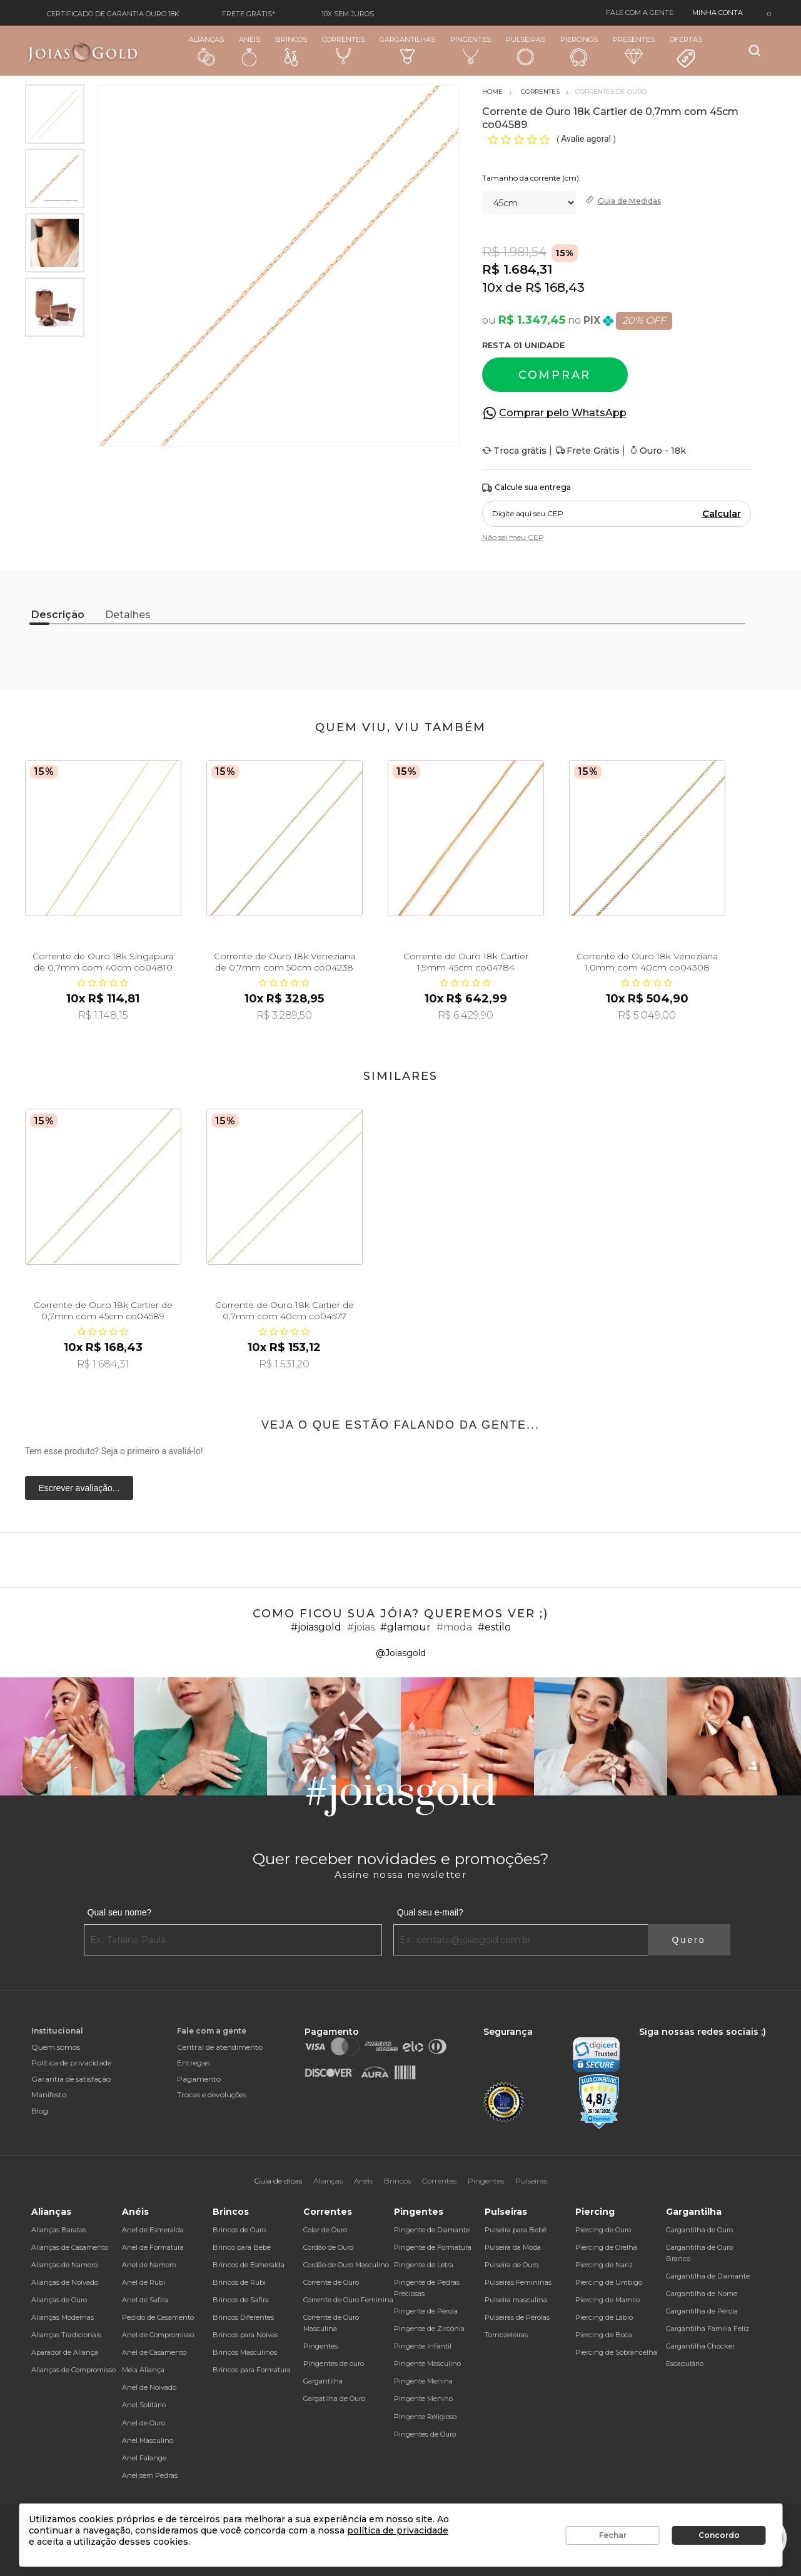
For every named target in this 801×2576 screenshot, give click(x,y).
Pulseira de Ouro (511, 2264)
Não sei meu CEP (513, 537)
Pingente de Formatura (432, 2247)
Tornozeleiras (506, 2334)
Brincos (291, 50)
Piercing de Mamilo (607, 2299)
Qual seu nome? (120, 1912)
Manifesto (48, 2094)
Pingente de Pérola (426, 2311)
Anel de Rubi (143, 2282)
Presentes (634, 49)
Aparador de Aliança (64, 2352)
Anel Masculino (147, 2440)
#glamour (405, 1627)
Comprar (554, 375)
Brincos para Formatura (252, 2369)
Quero (689, 1940)
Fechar (613, 2535)
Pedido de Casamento (158, 2317)
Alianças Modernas (62, 2317)
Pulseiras (525, 51)
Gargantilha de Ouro (699, 2229)
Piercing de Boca (603, 2334)
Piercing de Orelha (606, 2247)
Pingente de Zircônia (429, 2328)
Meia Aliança (143, 2369)
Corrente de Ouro (331, 2282)
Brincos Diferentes (243, 2317)
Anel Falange (144, 2458)
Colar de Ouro (325, 2229)
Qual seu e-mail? (430, 1912)
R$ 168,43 (555, 287)
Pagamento (199, 2079)
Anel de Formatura (153, 2247)
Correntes (343, 50)
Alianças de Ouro (59, 2299)
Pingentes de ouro (333, 2363)
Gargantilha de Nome (701, 2293)
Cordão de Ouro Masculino (346, 2264)
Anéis (249, 50)
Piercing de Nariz (604, 2264)
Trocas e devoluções (211, 2094)
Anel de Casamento (154, 2352)
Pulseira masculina (516, 2299)
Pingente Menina (423, 2381)
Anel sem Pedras (150, 2475)
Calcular (721, 513)
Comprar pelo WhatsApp (563, 413)
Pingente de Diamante (432, 2229)
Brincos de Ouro (239, 2229)
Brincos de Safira (241, 2299)
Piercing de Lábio (604, 2317)
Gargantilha (323, 2381)
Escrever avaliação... (79, 1488)
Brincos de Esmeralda (249, 2264)
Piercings (579, 50)
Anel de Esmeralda (153, 2229)
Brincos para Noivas (245, 2334)
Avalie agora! (587, 139)
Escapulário (684, 2363)
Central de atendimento (220, 2047)
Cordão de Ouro (328, 2247)
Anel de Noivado (149, 2387)
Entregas (193, 2062)
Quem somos (55, 2047)
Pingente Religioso (425, 2416)
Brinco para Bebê (242, 2247)
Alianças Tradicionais (66, 2334)
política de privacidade (397, 2530)
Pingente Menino (423, 2398)
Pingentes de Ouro (425, 2434)
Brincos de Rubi (239, 2282)
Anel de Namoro (149, 2264)
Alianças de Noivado (64, 2282)
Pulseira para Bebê (516, 2229)
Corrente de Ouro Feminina (348, 2299)
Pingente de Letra (423, 2264)
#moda (454, 1627)
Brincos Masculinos (245, 2352)
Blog (39, 2110)
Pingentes (470, 50)
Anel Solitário (144, 2404)
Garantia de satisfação (71, 2079)
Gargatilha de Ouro (334, 2398)
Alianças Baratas (58, 2229)
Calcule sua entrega (526, 487)
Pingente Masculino (427, 2363)
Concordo (719, 2535)
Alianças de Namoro (64, 2264)
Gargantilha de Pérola (702, 2311)
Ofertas (686, 52)
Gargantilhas (407, 49)
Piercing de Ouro (603, 2229)
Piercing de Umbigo (608, 2282)
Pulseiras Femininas (518, 2282)
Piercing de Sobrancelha (616, 2352)
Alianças (206, 50)
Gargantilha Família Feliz (707, 2328)
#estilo (494, 1627)
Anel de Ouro (143, 2423)
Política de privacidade (71, 2062)
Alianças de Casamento (69, 2247)
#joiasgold (316, 1627)
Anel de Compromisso (158, 2334)
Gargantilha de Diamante (708, 2276)
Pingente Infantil (422, 2346)
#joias (361, 1627)
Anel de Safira (145, 2299)
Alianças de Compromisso (73, 2369)
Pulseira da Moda (513, 2247)
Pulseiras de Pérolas (517, 2317)
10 (492, 287)
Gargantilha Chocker (700, 2346)
